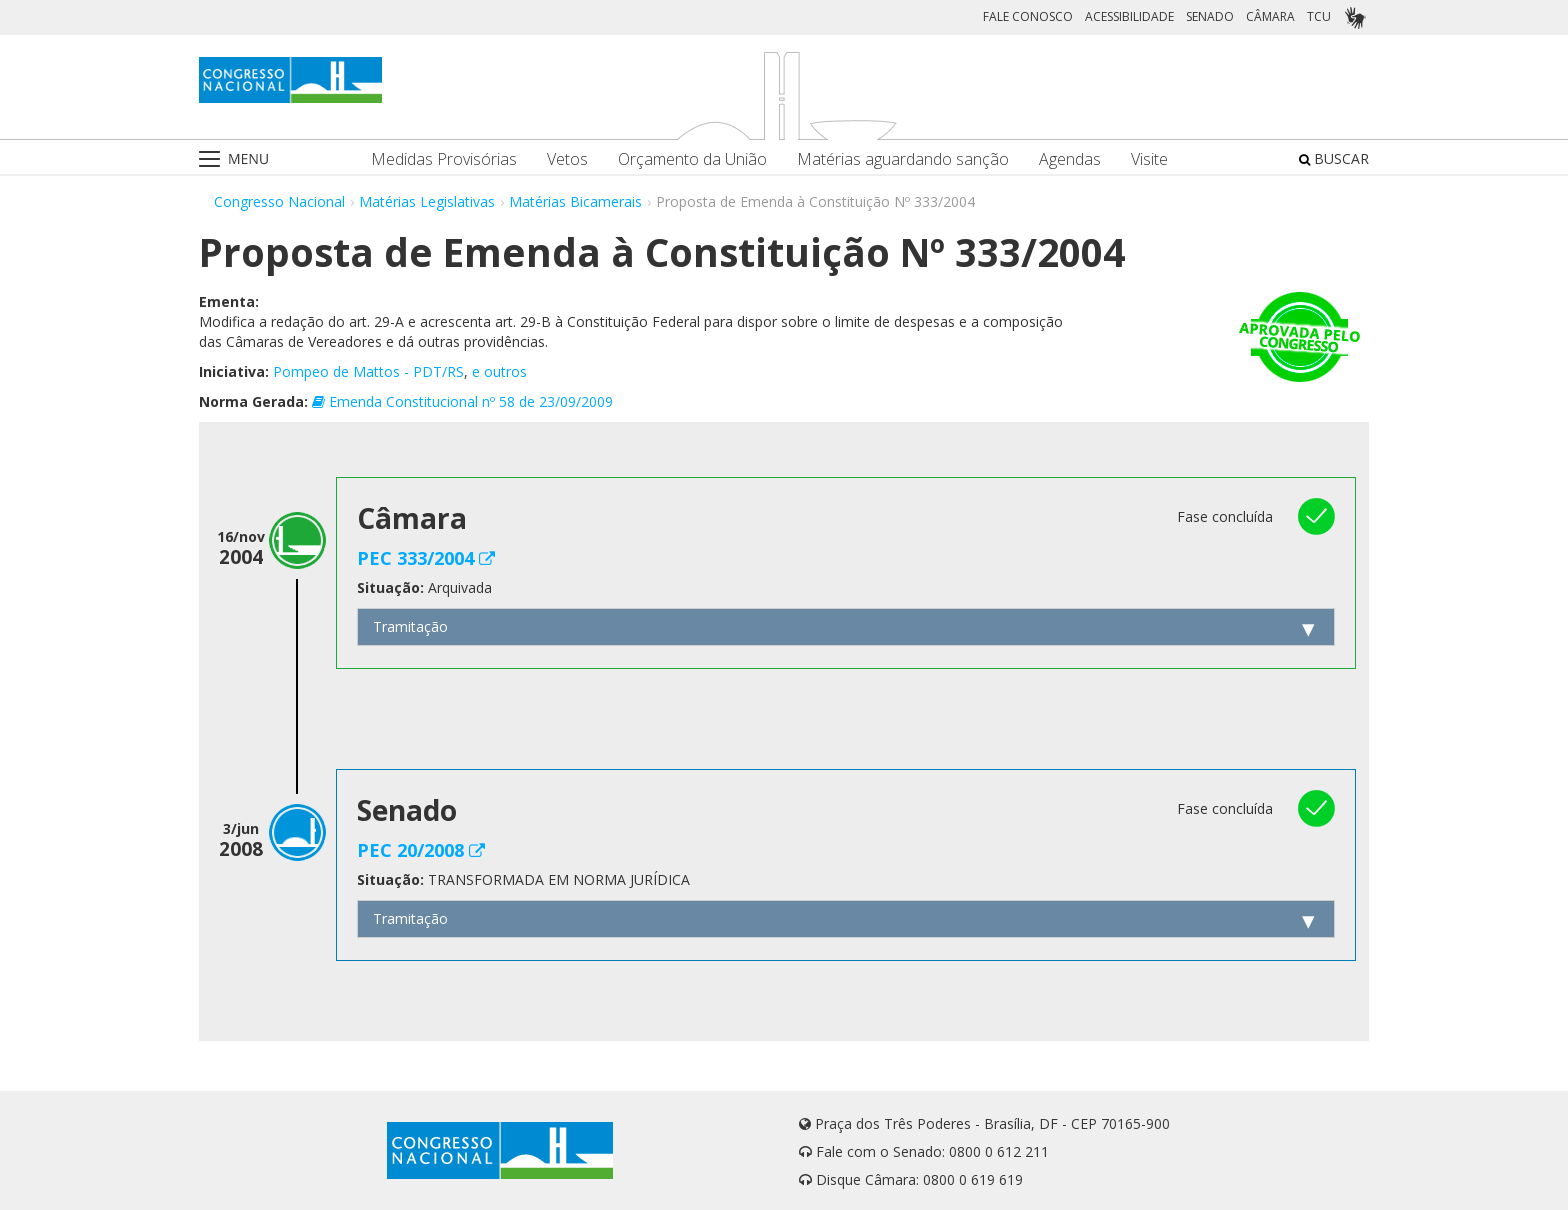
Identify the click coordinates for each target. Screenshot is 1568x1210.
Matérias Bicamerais (575, 201)
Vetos (567, 159)
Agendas (1070, 159)
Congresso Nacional (279, 201)
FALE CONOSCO (1028, 16)
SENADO (1210, 16)
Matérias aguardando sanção (903, 159)
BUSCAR (1334, 158)
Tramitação (410, 626)
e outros (499, 371)
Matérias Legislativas (427, 201)
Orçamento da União (692, 159)
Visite (1149, 159)
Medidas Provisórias (444, 159)
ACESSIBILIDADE (1129, 16)
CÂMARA (1270, 16)
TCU (1319, 16)
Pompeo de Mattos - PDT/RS (368, 371)
